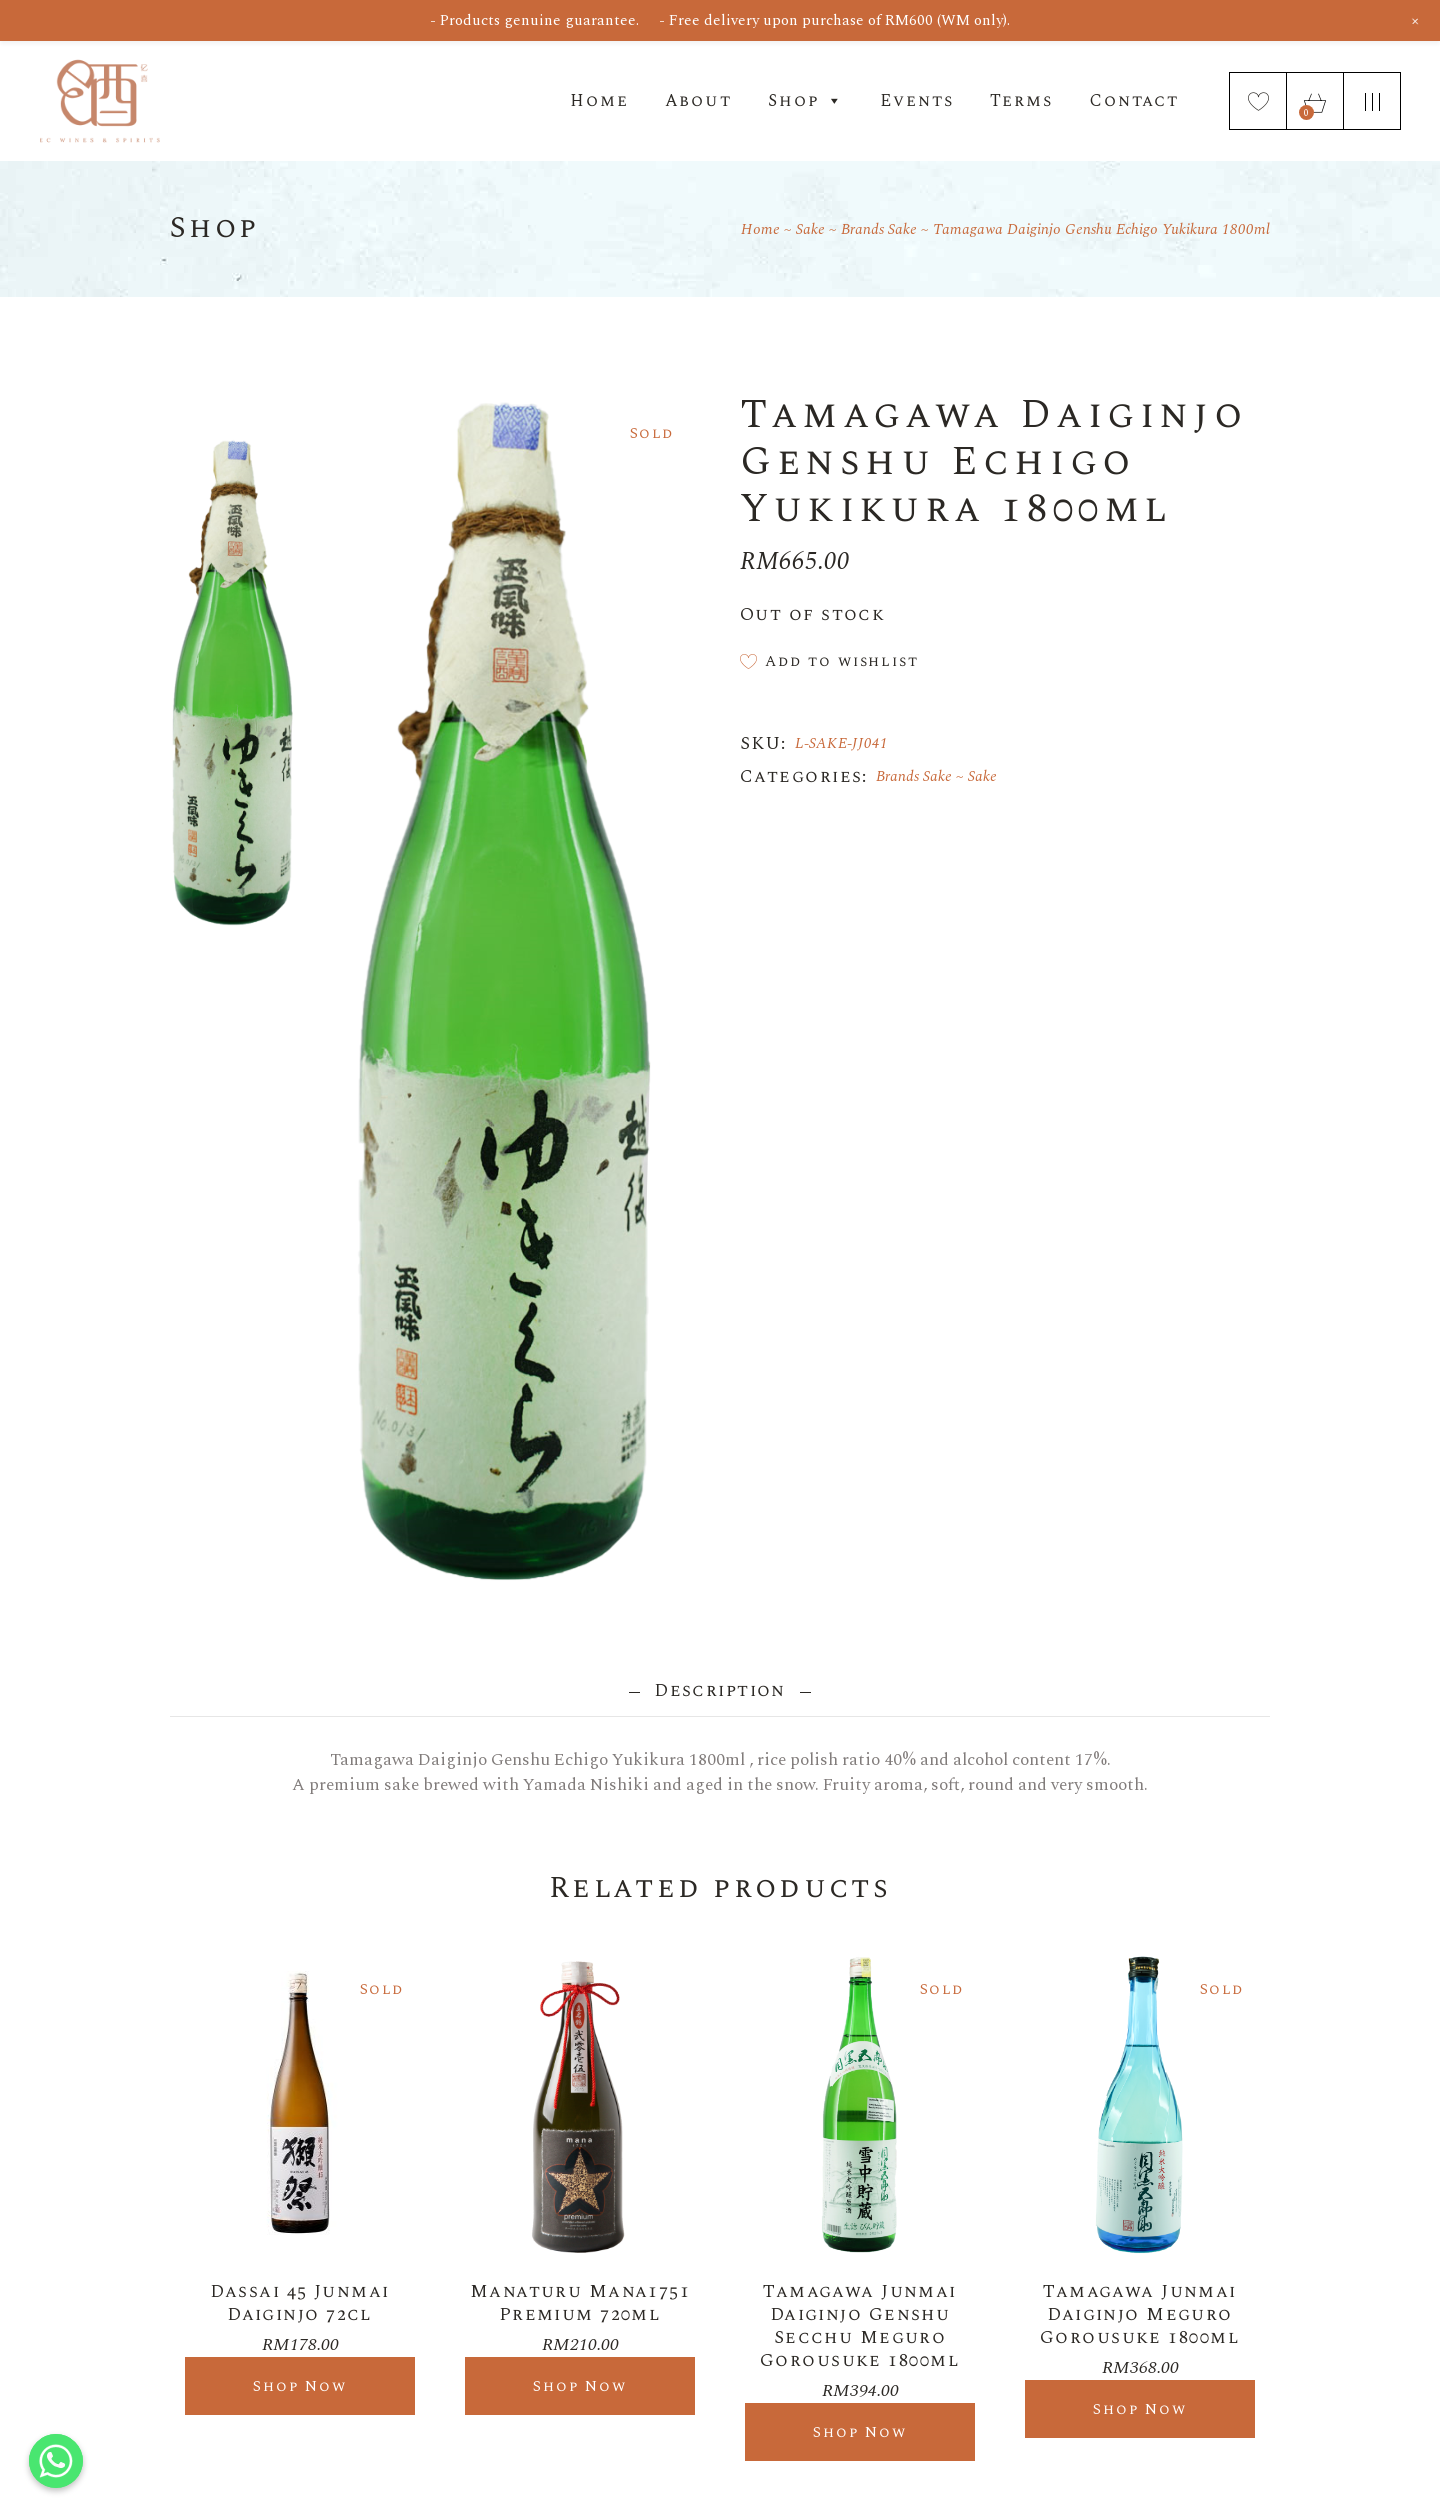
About (698, 101)
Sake (982, 776)
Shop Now (300, 2386)
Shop (806, 101)
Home (599, 101)
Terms (1021, 101)
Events (916, 101)
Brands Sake (914, 776)
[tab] (720, 1690)
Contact (1134, 101)
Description (720, 1690)
